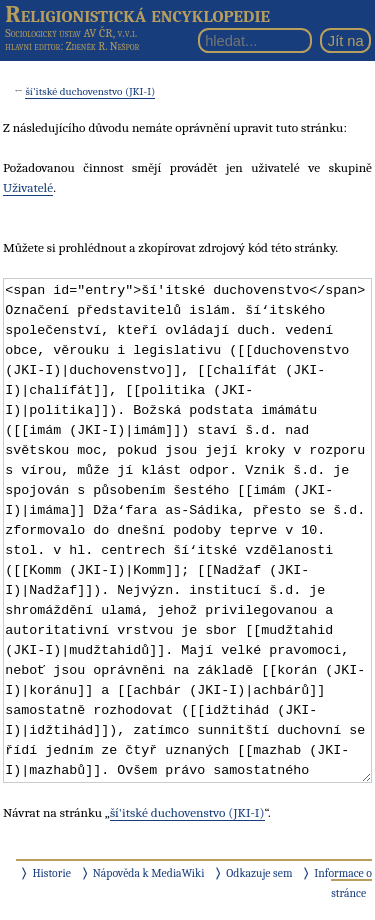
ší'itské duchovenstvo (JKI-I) (90, 91)
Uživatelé (28, 187)
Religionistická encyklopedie (137, 14)
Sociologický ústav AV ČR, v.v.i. (71, 33)
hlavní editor (32, 46)
